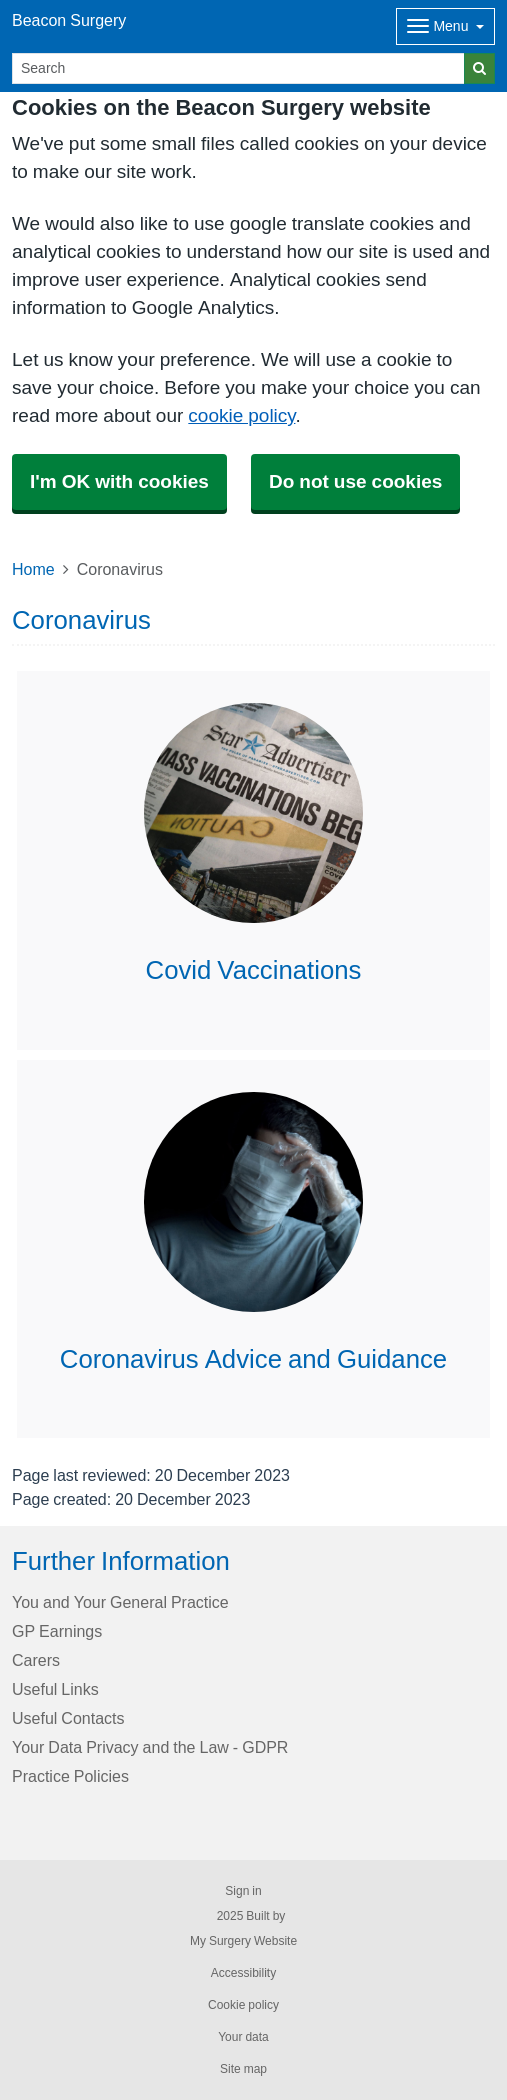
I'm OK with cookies (119, 481)
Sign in (243, 1891)
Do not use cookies (355, 481)
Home (33, 569)
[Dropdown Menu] (445, 26)
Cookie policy (243, 2005)
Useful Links (55, 1689)
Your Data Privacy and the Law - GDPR (150, 1747)
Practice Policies (70, 1776)
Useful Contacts (68, 1718)
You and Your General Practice (120, 1602)
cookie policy (241, 415)
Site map (243, 2069)
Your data (243, 2037)
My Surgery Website (243, 1941)
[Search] (238, 68)
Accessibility (243, 1973)
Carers (36, 1660)
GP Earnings (57, 1631)
